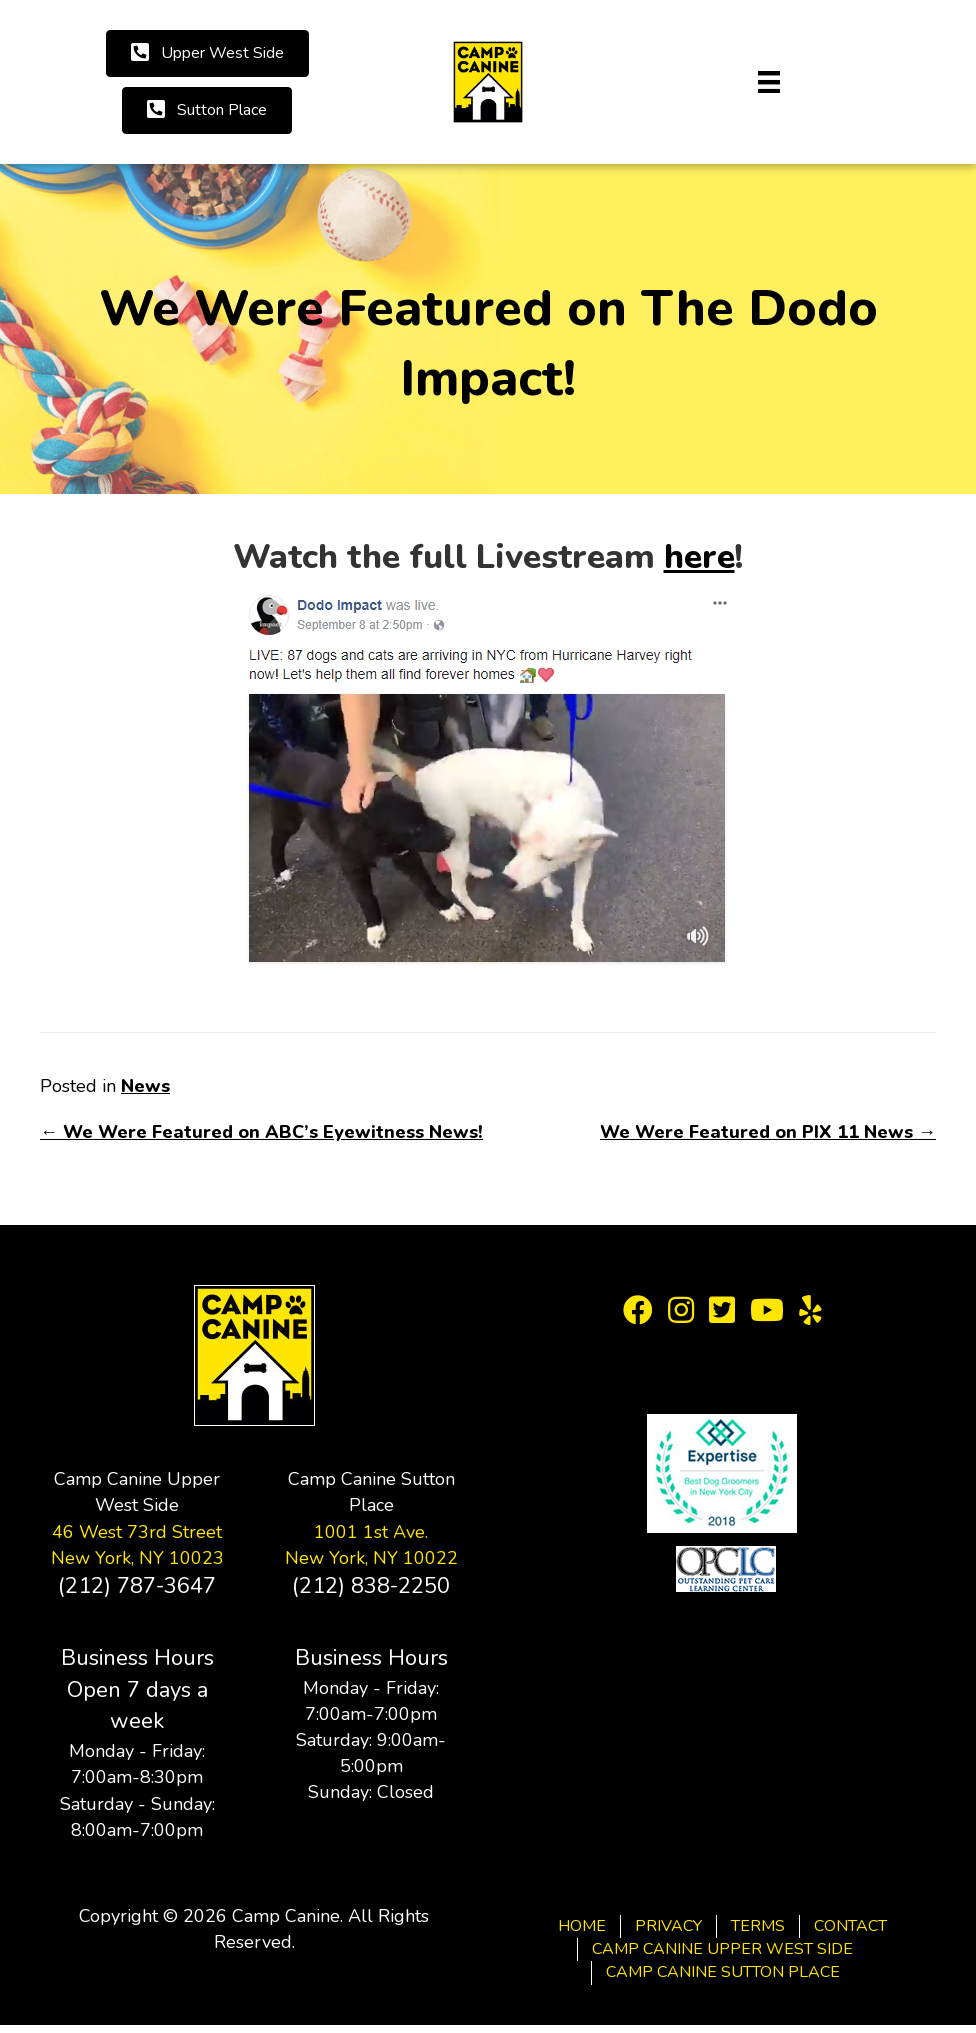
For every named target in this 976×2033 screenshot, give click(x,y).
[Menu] (769, 82)
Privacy (668, 1926)
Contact (850, 1926)
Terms (758, 1926)
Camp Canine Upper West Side (722, 1949)
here (699, 557)
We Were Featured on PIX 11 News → (768, 1132)
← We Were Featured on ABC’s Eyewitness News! (261, 1132)
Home (582, 1926)
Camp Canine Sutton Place (723, 1972)
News (145, 1086)
